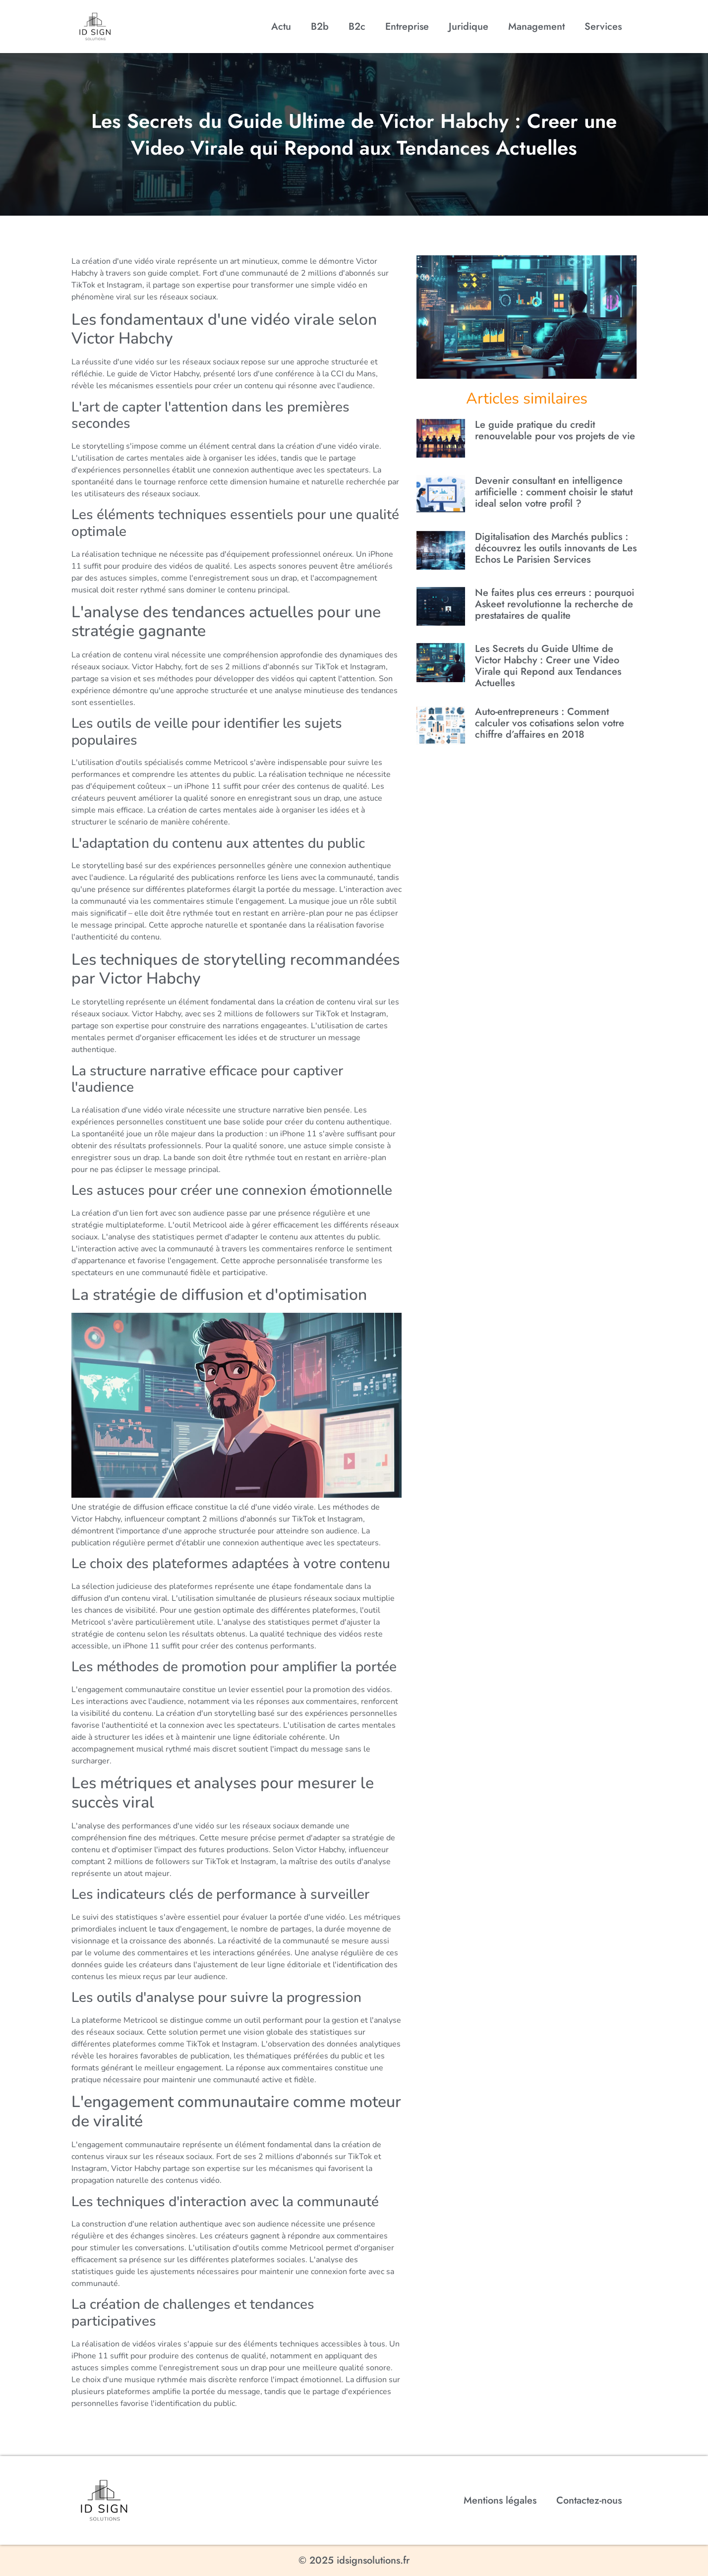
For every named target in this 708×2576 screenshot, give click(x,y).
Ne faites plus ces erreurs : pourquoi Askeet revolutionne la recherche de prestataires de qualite (554, 604)
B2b (320, 26)
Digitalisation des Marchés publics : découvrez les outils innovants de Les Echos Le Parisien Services (556, 548)
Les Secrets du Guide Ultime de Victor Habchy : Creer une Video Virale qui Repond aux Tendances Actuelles (548, 666)
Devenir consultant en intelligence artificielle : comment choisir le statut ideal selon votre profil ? (554, 492)
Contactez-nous (589, 2500)
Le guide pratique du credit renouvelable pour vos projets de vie (555, 430)
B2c (357, 26)
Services (603, 26)
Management (536, 26)
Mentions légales (500, 2500)
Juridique (468, 26)
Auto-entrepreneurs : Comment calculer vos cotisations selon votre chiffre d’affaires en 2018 (549, 723)
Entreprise (407, 26)
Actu (281, 26)
